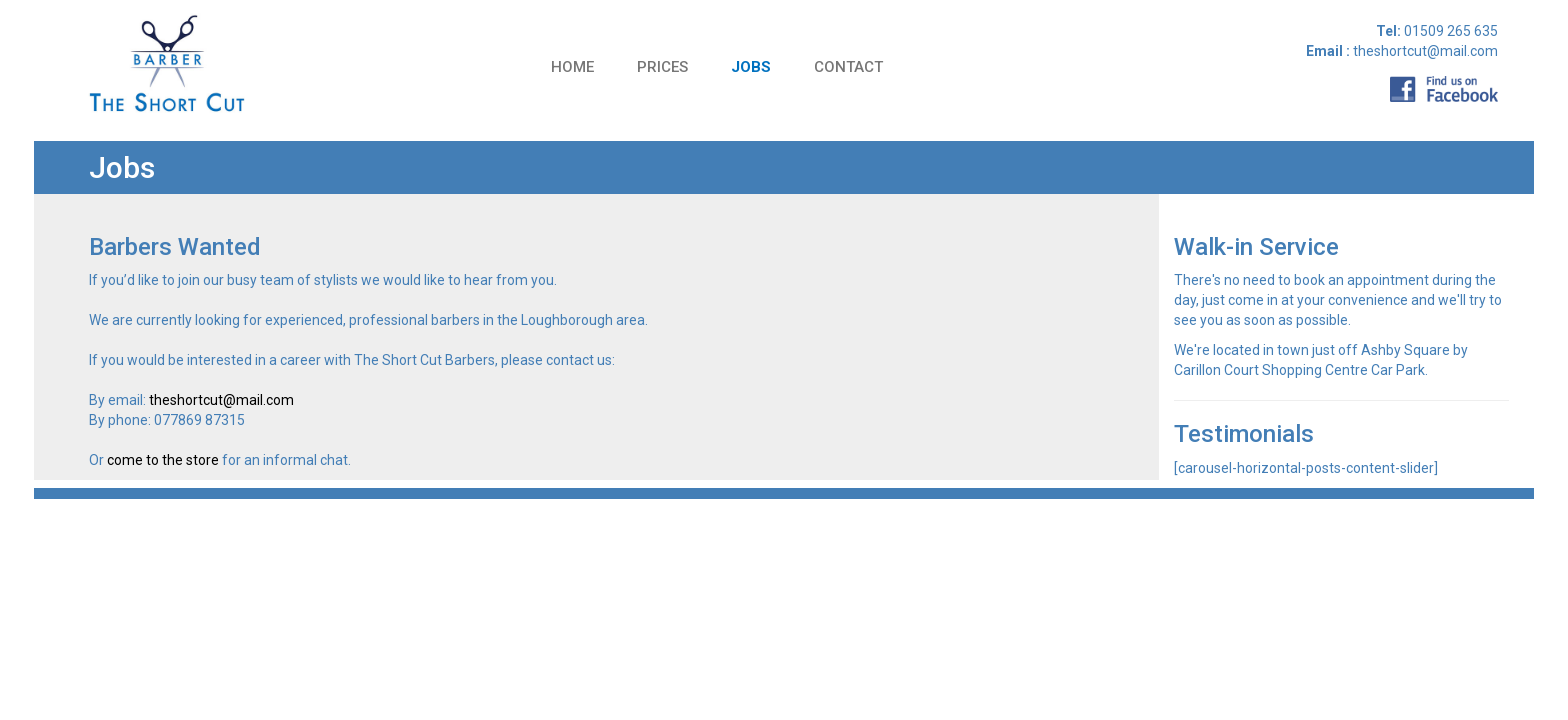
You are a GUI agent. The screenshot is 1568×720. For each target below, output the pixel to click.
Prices (662, 67)
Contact (848, 67)
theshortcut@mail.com (221, 400)
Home (572, 67)
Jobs (751, 67)
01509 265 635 (1449, 31)
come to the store (163, 460)
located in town (1259, 350)
